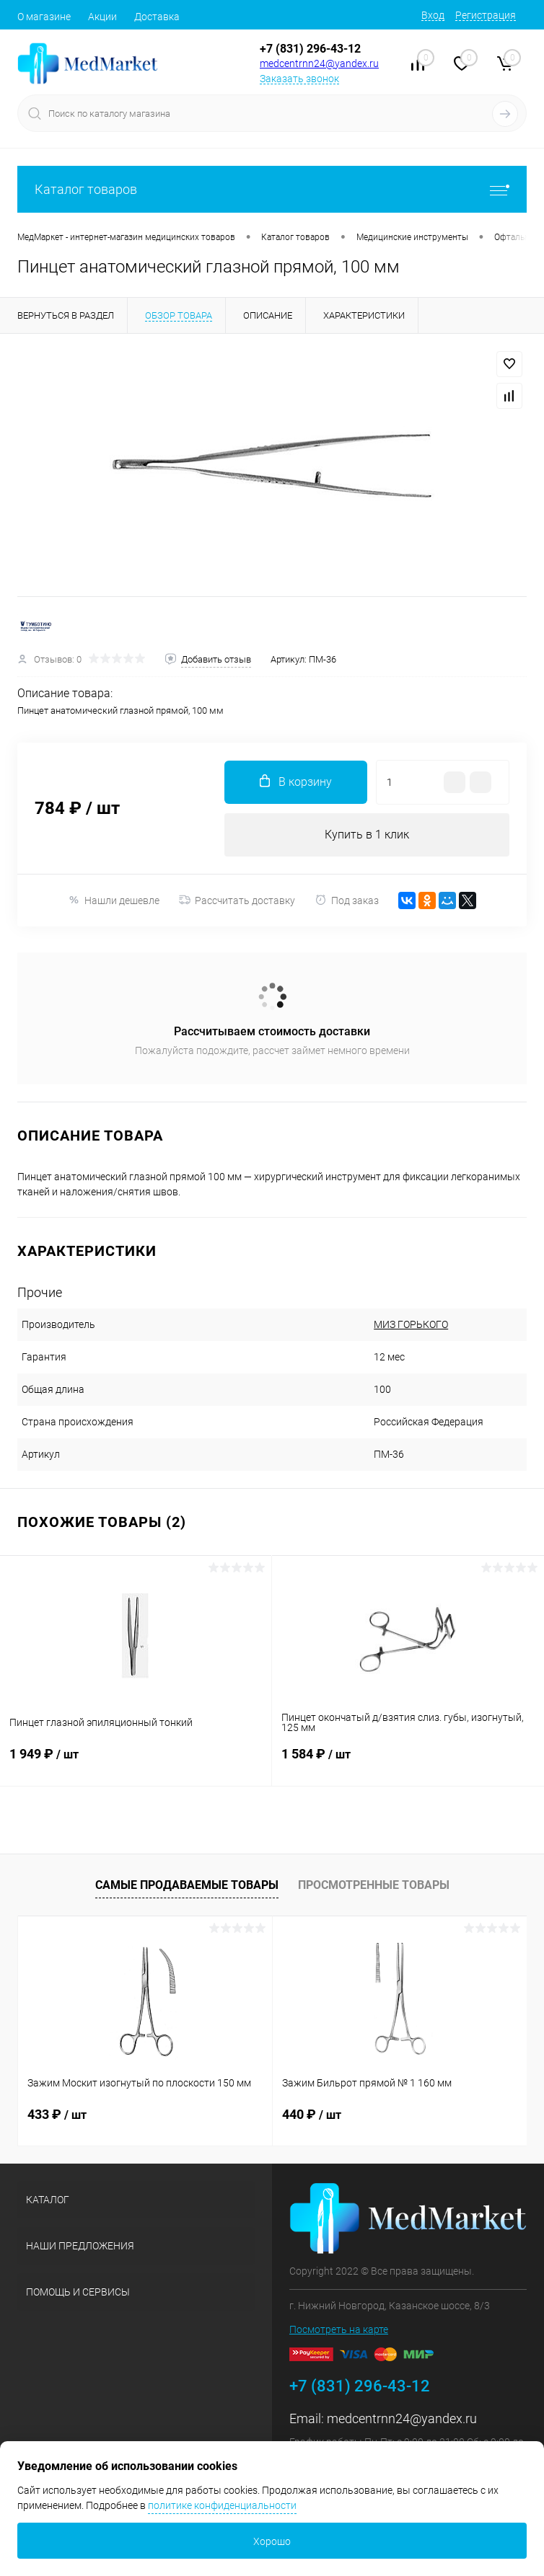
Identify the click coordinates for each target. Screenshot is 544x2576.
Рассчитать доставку (237, 900)
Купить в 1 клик (367, 834)
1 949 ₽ (135, 1762)
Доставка (157, 16)
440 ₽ (311, 2114)
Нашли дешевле (113, 900)
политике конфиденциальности (222, 2505)
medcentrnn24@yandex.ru (319, 63)
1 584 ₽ (408, 1762)
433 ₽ (57, 2114)
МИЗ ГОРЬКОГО (411, 1324)
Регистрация (485, 15)
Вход (432, 15)
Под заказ (347, 900)
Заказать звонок (299, 78)
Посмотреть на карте (338, 2329)
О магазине (44, 16)
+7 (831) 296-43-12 (310, 49)
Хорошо (272, 2541)
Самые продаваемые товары (186, 1885)
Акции (102, 16)
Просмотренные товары (373, 1885)
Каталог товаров (272, 189)
